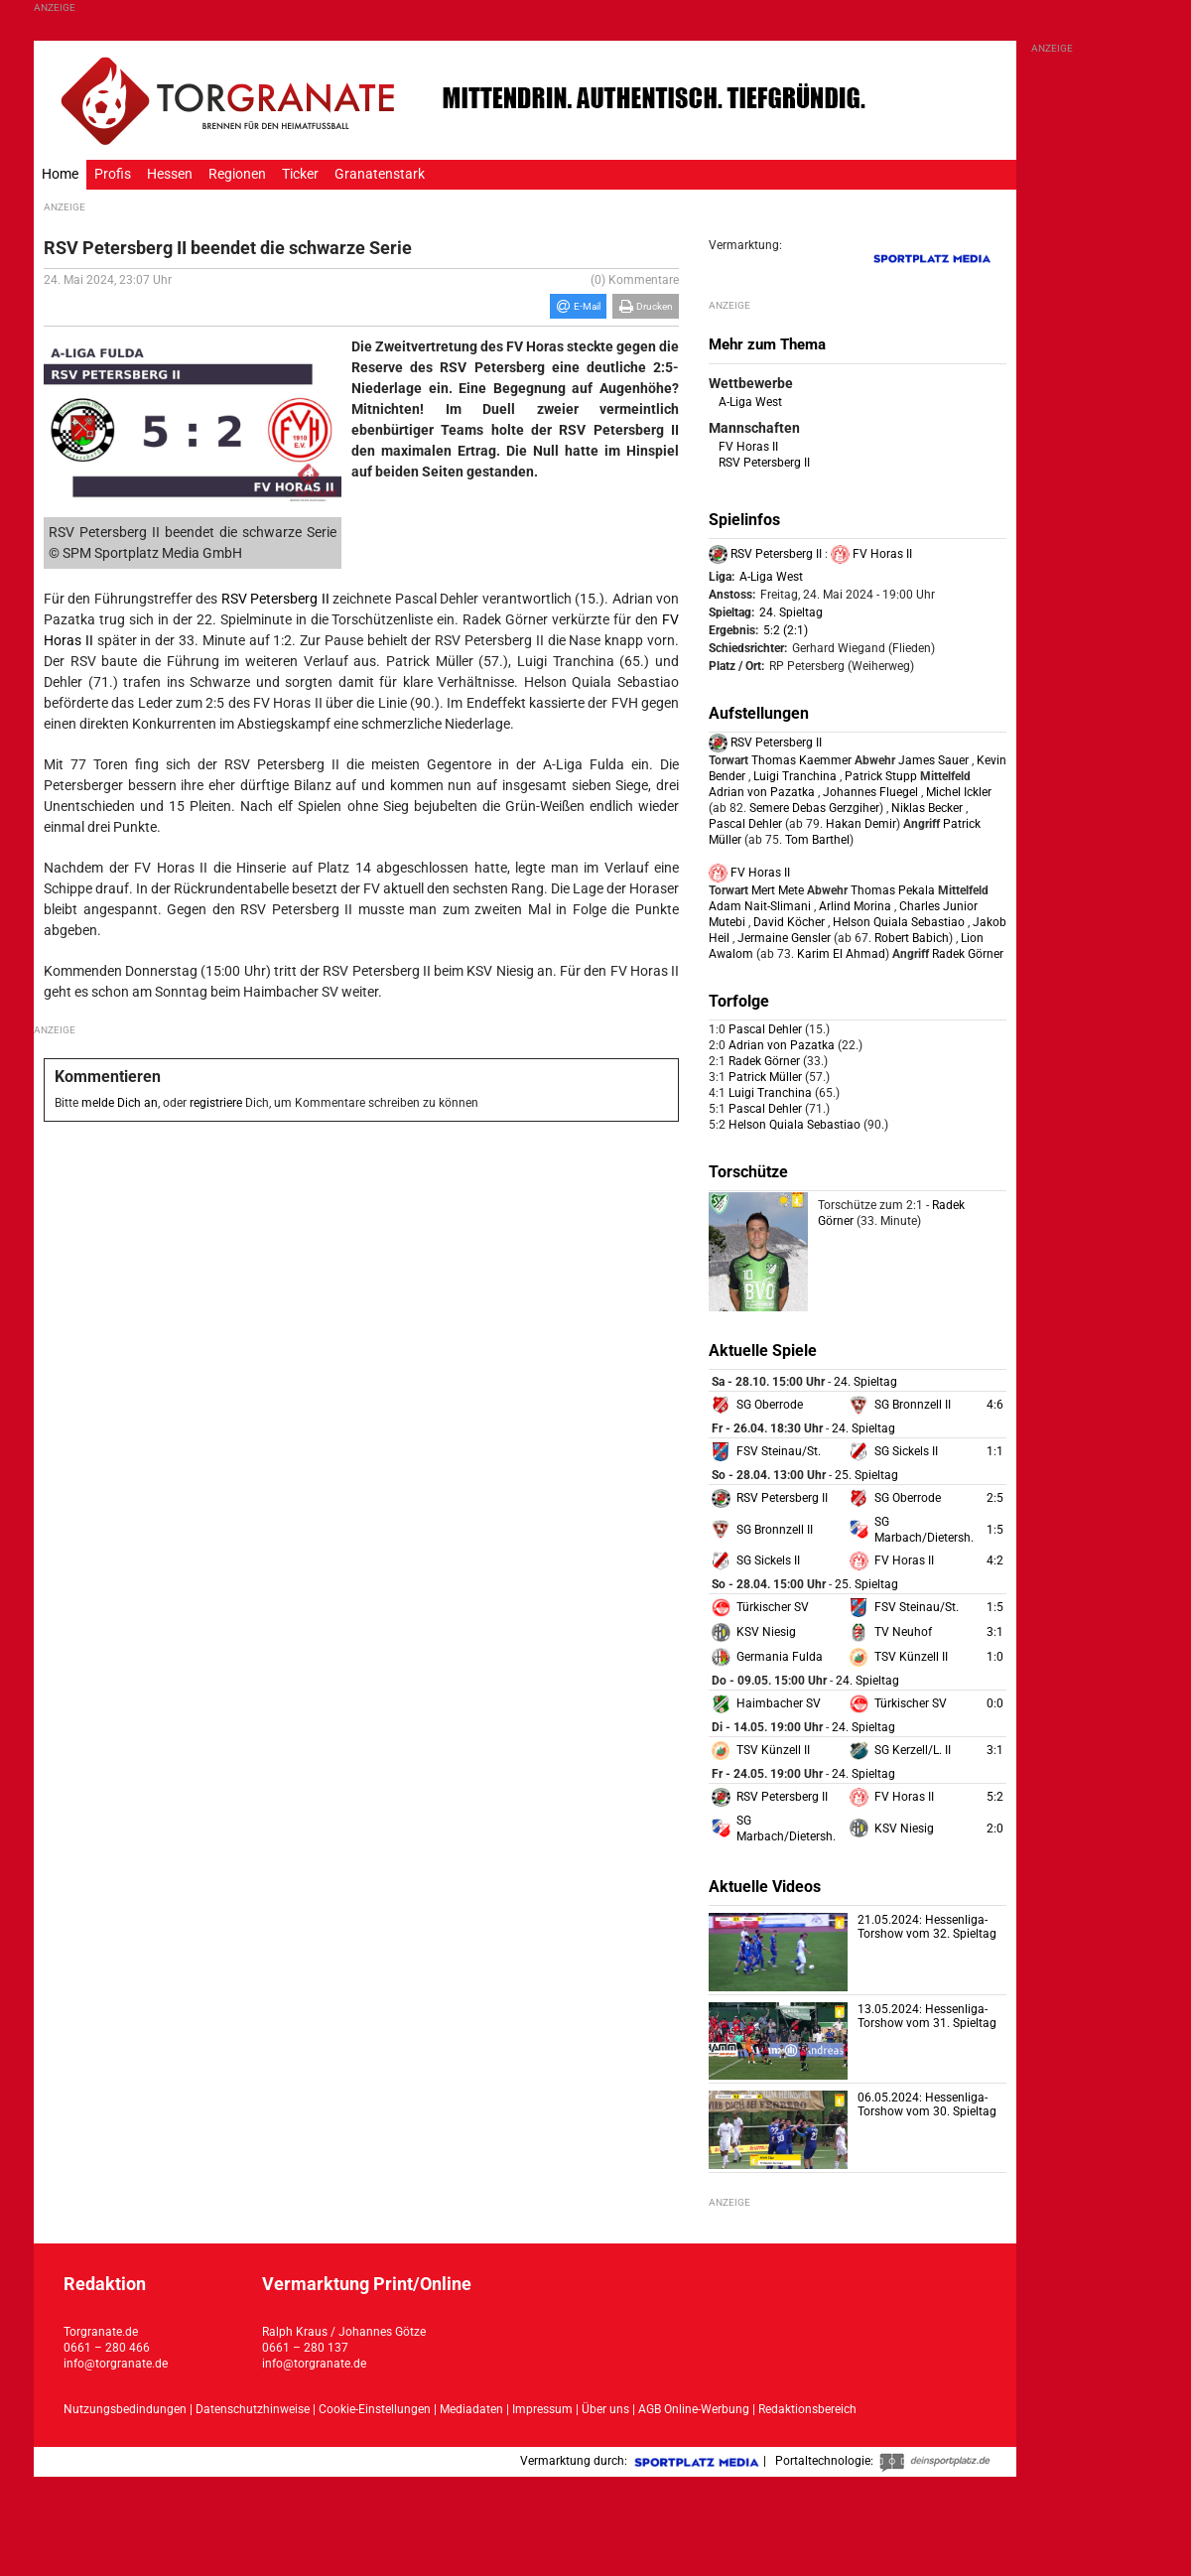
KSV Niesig (766, 1632)
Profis (112, 174)
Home (60, 174)
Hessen (170, 174)
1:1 (995, 1451)
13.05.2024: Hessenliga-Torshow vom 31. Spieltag (927, 2016)
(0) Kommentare (635, 280)
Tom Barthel (816, 840)
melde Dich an (119, 1103)
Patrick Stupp (881, 776)
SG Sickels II (906, 1451)
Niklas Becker (927, 808)
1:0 (995, 1657)
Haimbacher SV (778, 1703)
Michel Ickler (959, 792)
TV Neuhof (903, 1632)
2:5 (995, 1498)
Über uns (605, 2409)
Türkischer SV (772, 1607)
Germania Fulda (779, 1657)
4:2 (995, 1560)
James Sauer (933, 760)
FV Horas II (748, 447)
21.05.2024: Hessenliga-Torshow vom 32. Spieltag (927, 1927)
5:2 (995, 1797)
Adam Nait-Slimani (760, 906)
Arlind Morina (855, 906)
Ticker (300, 174)
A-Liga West (750, 402)
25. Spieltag (866, 1475)
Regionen (237, 174)
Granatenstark (379, 174)
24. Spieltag (791, 612)
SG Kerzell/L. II (912, 1750)
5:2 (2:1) (785, 630)
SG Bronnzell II (912, 1405)
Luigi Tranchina (795, 776)
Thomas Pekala (893, 890)
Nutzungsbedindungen (125, 2409)
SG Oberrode (769, 1405)
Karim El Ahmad (839, 954)
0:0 (995, 1703)
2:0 (995, 1828)
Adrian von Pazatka (762, 792)
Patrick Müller (766, 1077)
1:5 (995, 1530)
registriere (216, 1103)
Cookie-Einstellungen (375, 2409)
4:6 (995, 1405)
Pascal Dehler (745, 824)
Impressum (542, 2409)
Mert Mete (777, 890)
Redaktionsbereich (807, 2409)
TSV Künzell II (911, 1657)
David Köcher (789, 922)
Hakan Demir (859, 824)
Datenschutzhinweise (253, 2409)
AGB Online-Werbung (693, 2409)
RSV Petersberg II (275, 599)
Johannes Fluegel (870, 792)
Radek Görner (967, 954)
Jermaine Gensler (784, 938)
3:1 (995, 1632)
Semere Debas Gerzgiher (812, 808)
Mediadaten (473, 2409)
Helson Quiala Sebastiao (899, 922)
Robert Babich (910, 938)
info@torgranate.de (116, 2364)
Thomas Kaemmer (801, 760)
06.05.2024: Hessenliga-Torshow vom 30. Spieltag (927, 2104)
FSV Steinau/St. (778, 1451)
